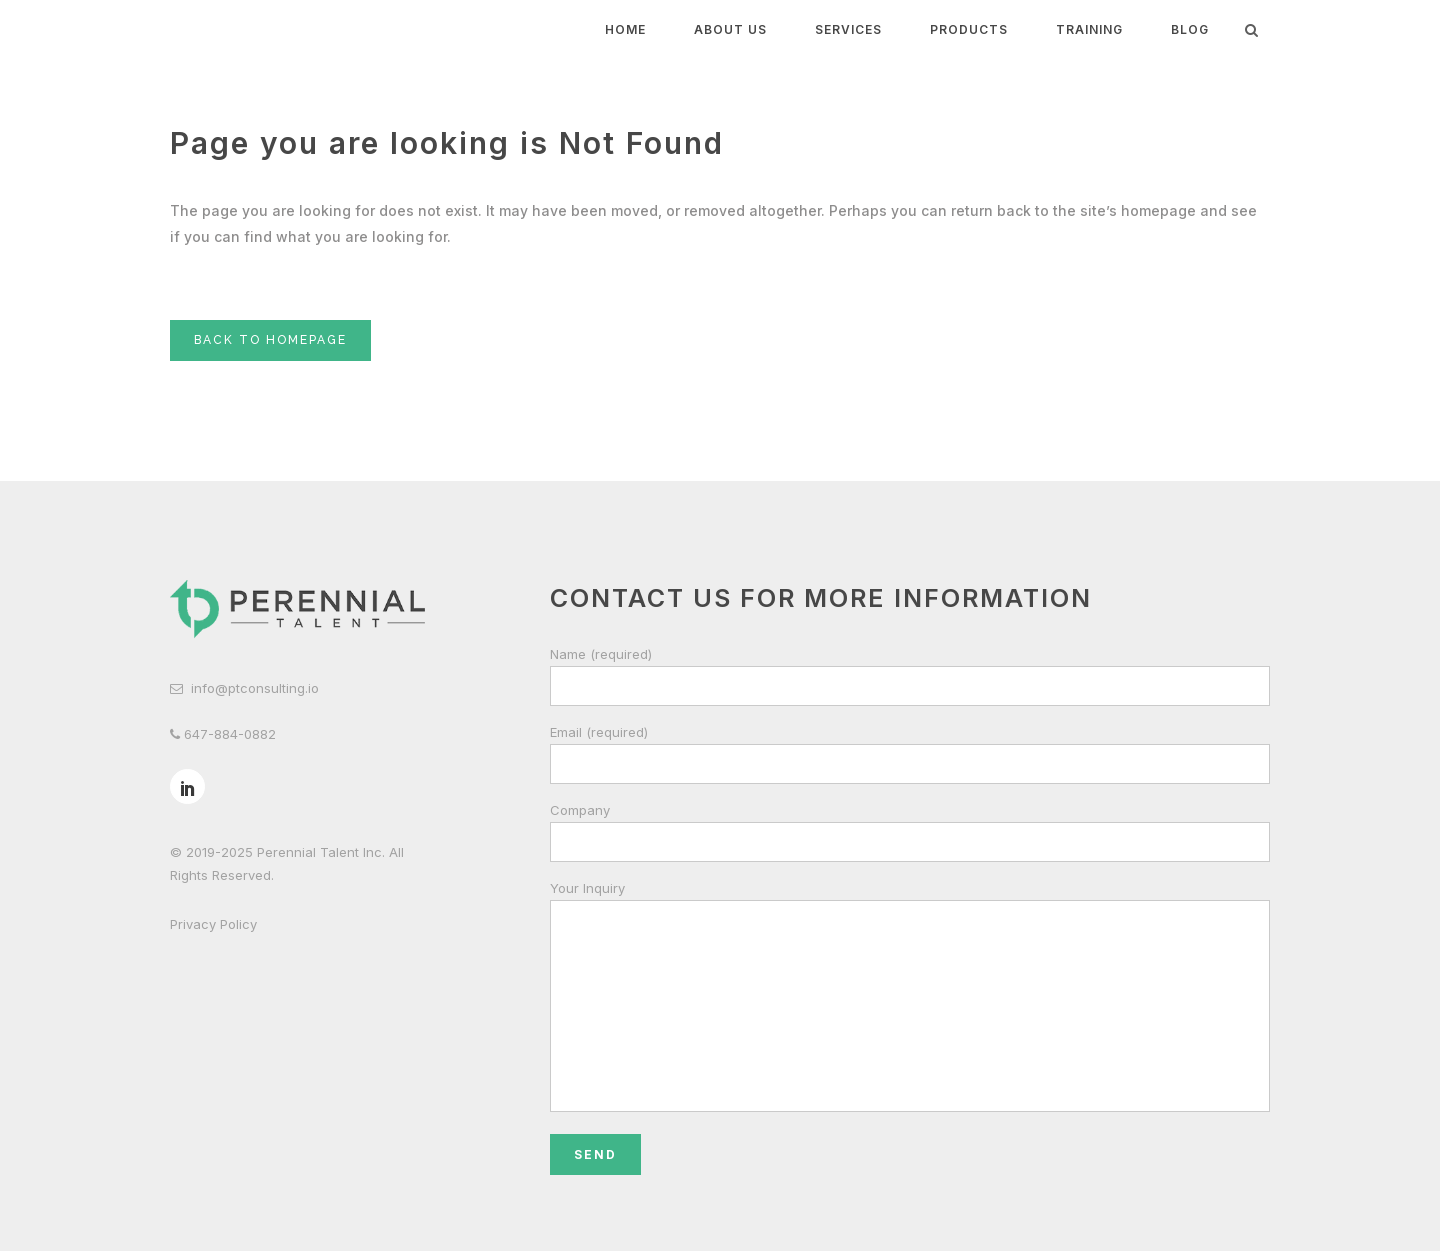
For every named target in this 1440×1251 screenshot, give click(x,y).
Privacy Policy (213, 924)
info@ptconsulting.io (255, 688)
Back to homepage (270, 340)
